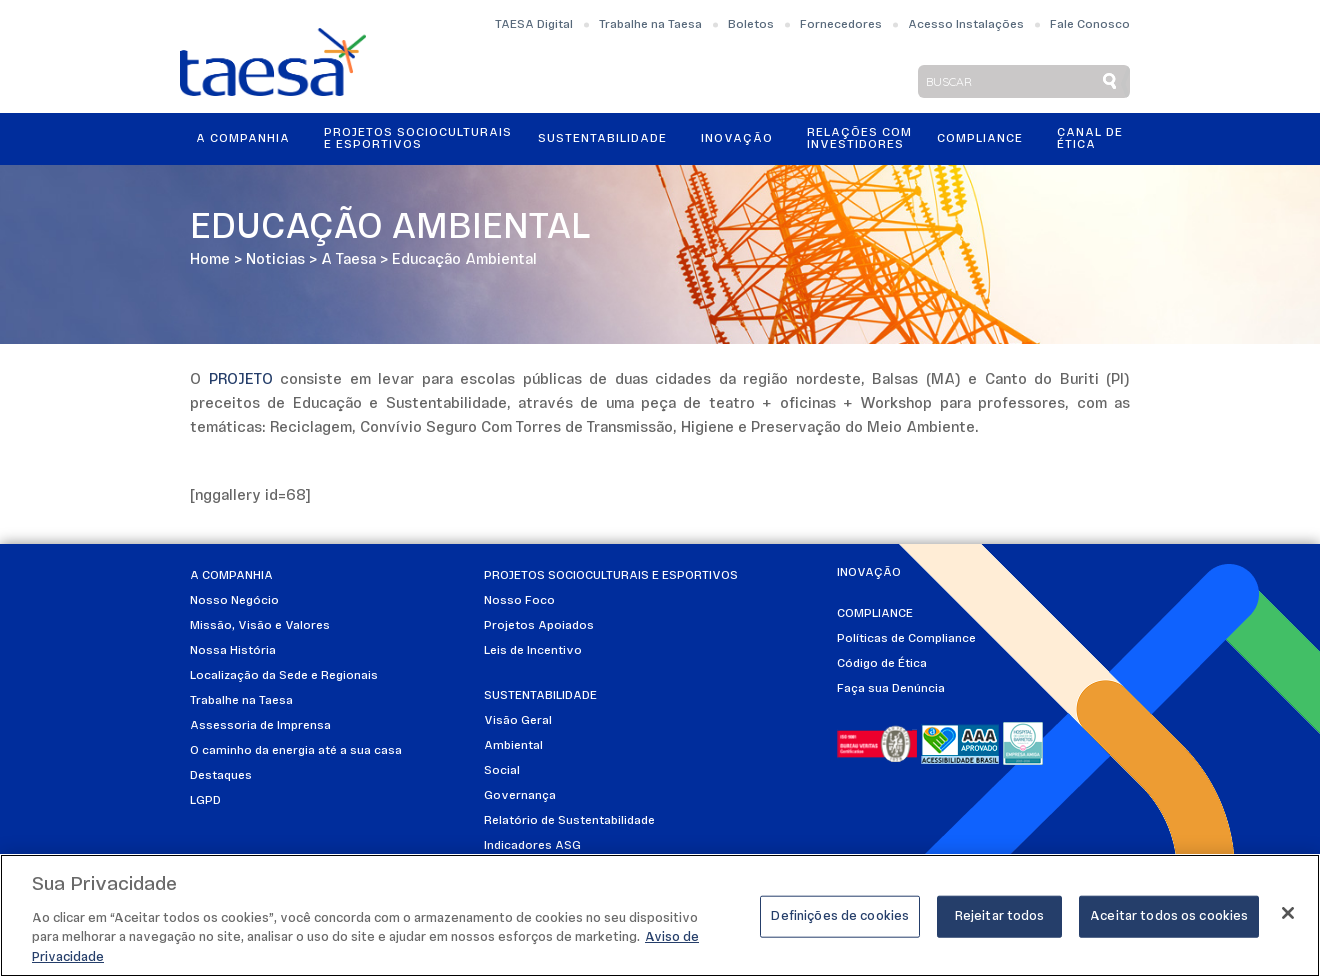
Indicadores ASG (532, 846)
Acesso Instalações (966, 25)
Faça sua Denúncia (891, 689)
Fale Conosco (1090, 25)
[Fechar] (1288, 920)
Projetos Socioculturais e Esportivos (418, 139)
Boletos (751, 25)
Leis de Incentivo (533, 651)
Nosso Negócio (234, 601)
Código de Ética (882, 664)
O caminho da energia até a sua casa (296, 751)
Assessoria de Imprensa (260, 726)
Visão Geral (518, 721)
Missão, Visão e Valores (260, 626)
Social (502, 771)
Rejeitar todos (1000, 923)
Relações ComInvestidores (859, 139)
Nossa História (233, 651)
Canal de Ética (1090, 139)
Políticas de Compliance (906, 639)
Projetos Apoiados (539, 626)
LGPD (205, 801)
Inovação (737, 139)
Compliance (980, 139)
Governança (520, 796)
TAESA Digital (534, 25)
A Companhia (243, 139)
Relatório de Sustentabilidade (569, 821)
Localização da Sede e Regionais (284, 676)
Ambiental (513, 746)
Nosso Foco (519, 601)
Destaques (221, 776)
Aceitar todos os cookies (1169, 923)
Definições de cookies (840, 923)
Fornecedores (841, 25)
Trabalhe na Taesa (650, 25)
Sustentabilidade (602, 139)
